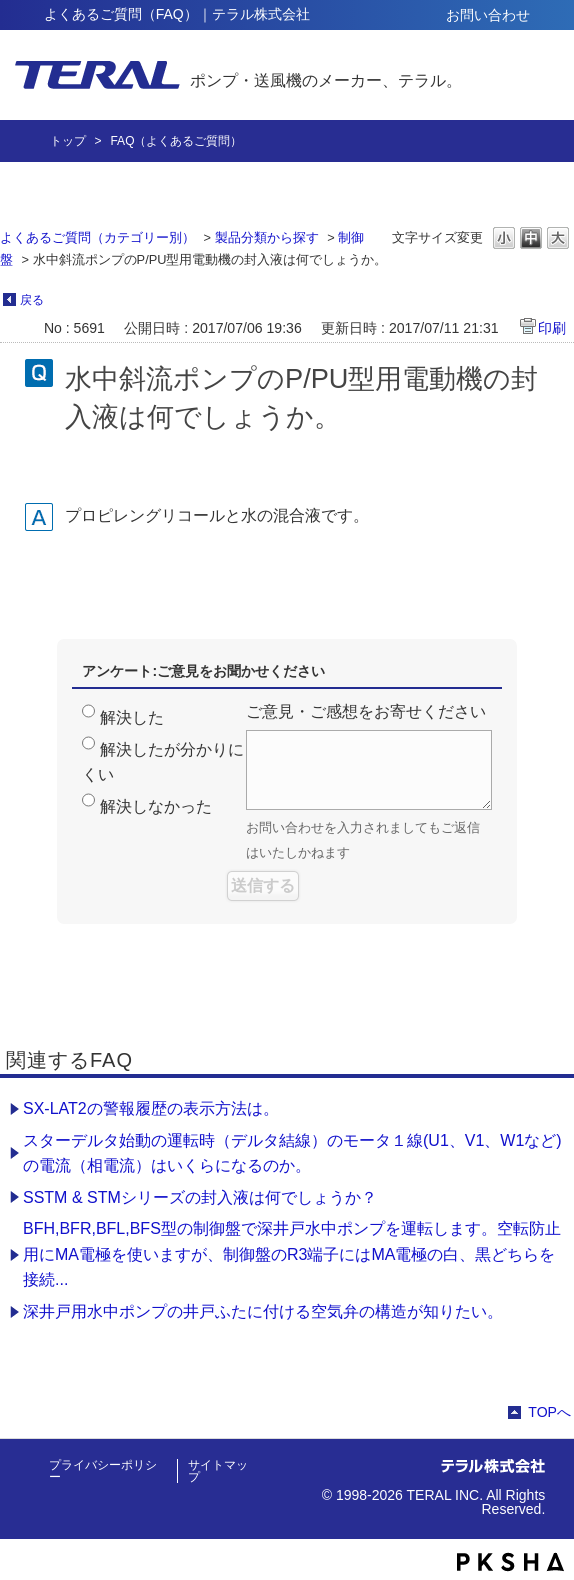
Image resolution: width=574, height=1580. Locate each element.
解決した (132, 717)
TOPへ (549, 1412)
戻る (32, 300)
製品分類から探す (267, 237)
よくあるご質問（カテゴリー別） (97, 237)
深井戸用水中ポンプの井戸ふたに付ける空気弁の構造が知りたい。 (263, 1311)
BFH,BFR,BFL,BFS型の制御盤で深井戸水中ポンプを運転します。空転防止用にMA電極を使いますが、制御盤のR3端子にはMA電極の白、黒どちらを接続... (292, 1254)
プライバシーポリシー (103, 1471)
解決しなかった (156, 806)
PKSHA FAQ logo (510, 1562)
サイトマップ (218, 1471)
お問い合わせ (488, 15)
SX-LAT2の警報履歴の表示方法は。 (151, 1108)
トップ (68, 141)
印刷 (552, 328)
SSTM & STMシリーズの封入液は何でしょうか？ (200, 1197)
